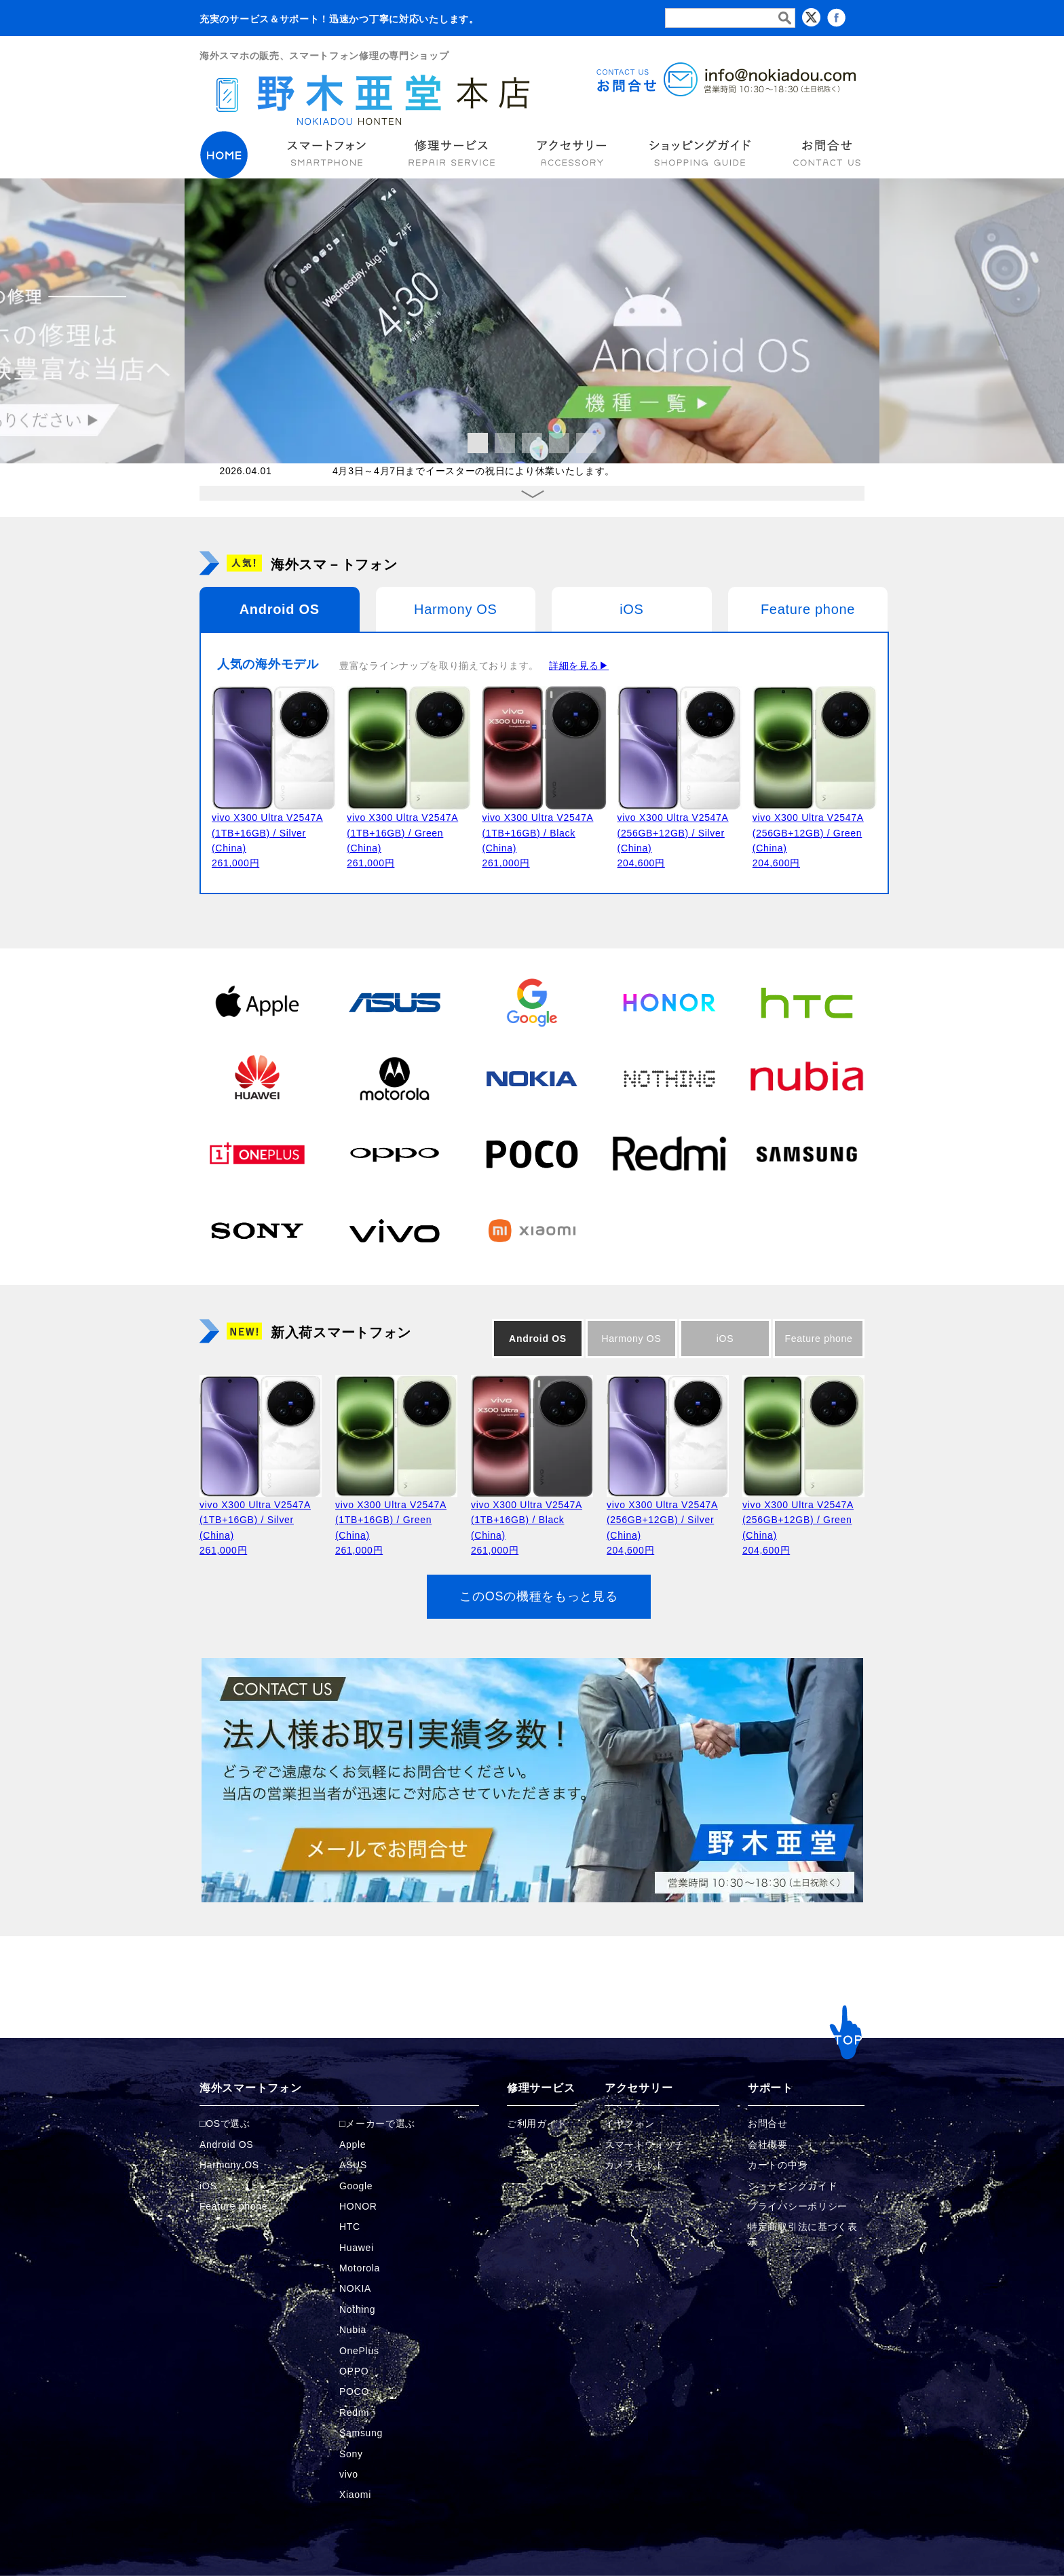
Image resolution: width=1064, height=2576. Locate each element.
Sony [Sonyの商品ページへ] (351, 2453)
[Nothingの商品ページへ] (669, 1077)
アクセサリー (638, 2088)
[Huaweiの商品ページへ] (257, 1077)
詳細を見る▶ (579, 665)
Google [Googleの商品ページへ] (356, 2185)
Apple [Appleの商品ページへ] (352, 2144)
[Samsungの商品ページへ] (806, 1153)
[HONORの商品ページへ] (669, 1001)
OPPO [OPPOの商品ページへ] (353, 2371)
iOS (631, 609)
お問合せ (768, 2123)
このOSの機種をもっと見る (538, 1596)
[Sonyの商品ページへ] (257, 1229)
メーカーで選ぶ (380, 2123)
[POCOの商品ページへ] (532, 1153)
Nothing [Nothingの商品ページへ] (357, 2309)
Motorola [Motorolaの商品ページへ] (359, 2268)
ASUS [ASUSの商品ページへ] (353, 2164)
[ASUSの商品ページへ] (394, 1001)
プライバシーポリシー (798, 2206)
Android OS (280, 609)
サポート (770, 2088)
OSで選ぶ (228, 2123)
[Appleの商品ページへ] (257, 1001)
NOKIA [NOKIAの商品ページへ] (355, 2288)
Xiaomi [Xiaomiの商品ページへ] (355, 2494)
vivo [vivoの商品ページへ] (348, 2474)
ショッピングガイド (792, 2185)
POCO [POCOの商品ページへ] (354, 2391)
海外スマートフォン (250, 2088)
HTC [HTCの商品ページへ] (349, 2226)
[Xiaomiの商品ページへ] (532, 1229)
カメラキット (634, 2164)
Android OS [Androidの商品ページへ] (226, 2144)
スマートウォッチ (645, 2144)
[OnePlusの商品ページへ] (257, 1153)
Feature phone (808, 609)
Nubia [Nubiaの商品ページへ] (352, 2329)
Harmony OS (455, 609)
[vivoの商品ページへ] (394, 1229)
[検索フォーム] (730, 18)
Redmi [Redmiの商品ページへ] (354, 2412)
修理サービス (541, 2088)
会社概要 (768, 2144)
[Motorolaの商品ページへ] (394, 1077)
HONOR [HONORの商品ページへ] (358, 2206)
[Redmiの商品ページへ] (669, 1153)
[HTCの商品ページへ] (806, 1001)
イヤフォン (630, 2123)
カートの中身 (778, 2164)
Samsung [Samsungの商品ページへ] (361, 2432)
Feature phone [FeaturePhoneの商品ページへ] (233, 2206)
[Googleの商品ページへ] (532, 1001)
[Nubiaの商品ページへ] (806, 1077)
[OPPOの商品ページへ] (394, 1153)
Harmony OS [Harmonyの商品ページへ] (229, 2164)
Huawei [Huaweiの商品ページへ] (356, 2247)
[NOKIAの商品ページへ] (532, 1077)
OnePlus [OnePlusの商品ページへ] (359, 2350)
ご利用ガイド (537, 2123)
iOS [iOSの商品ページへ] (208, 2185)
